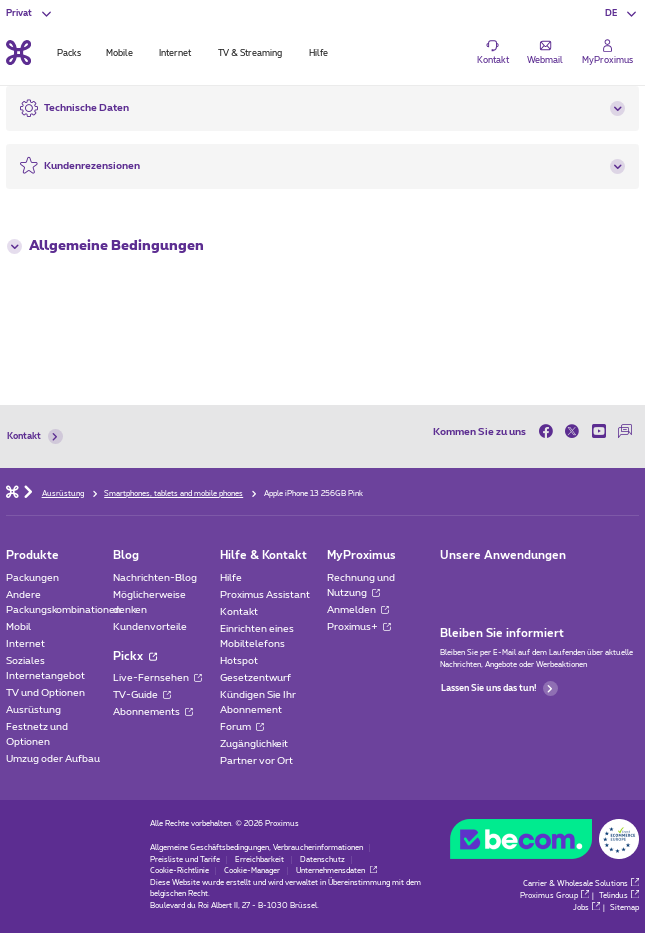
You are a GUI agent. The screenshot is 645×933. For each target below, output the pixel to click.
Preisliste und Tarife (185, 860)
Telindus (619, 896)
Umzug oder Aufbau (53, 759)
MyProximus (361, 555)
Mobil (18, 627)
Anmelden (358, 610)
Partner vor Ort (256, 761)
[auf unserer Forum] (625, 432)
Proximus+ (359, 627)
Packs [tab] (69, 53)
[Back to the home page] (18, 52)
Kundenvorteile (150, 627)
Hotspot (239, 661)
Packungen (32, 578)
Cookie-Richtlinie (179, 871)
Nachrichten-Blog (155, 578)
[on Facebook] (549, 432)
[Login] (607, 52)
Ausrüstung (33, 710)
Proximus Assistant (265, 595)
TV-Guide (142, 695)
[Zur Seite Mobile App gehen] (451, 582)
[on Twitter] (572, 432)
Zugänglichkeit (254, 744)
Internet (25, 644)
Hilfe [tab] (318, 53)
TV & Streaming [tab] (250, 53)
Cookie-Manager (252, 871)
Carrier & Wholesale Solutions (581, 884)
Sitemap (624, 908)
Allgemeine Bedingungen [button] (105, 246)
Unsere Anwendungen (503, 555)
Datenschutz (322, 860)
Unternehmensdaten (337, 871)
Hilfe (231, 578)
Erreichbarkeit (259, 860)
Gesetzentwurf (255, 678)
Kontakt (34, 436)
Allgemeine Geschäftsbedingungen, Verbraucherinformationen (256, 848)
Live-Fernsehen (157, 678)
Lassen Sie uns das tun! (499, 688)
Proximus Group (554, 896)
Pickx (135, 656)
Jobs (586, 908)
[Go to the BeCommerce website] (544, 842)
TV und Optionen (45, 693)
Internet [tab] (175, 53)
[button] (621, 13)
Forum (242, 727)
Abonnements (153, 712)
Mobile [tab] (119, 53)
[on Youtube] (599, 432)
